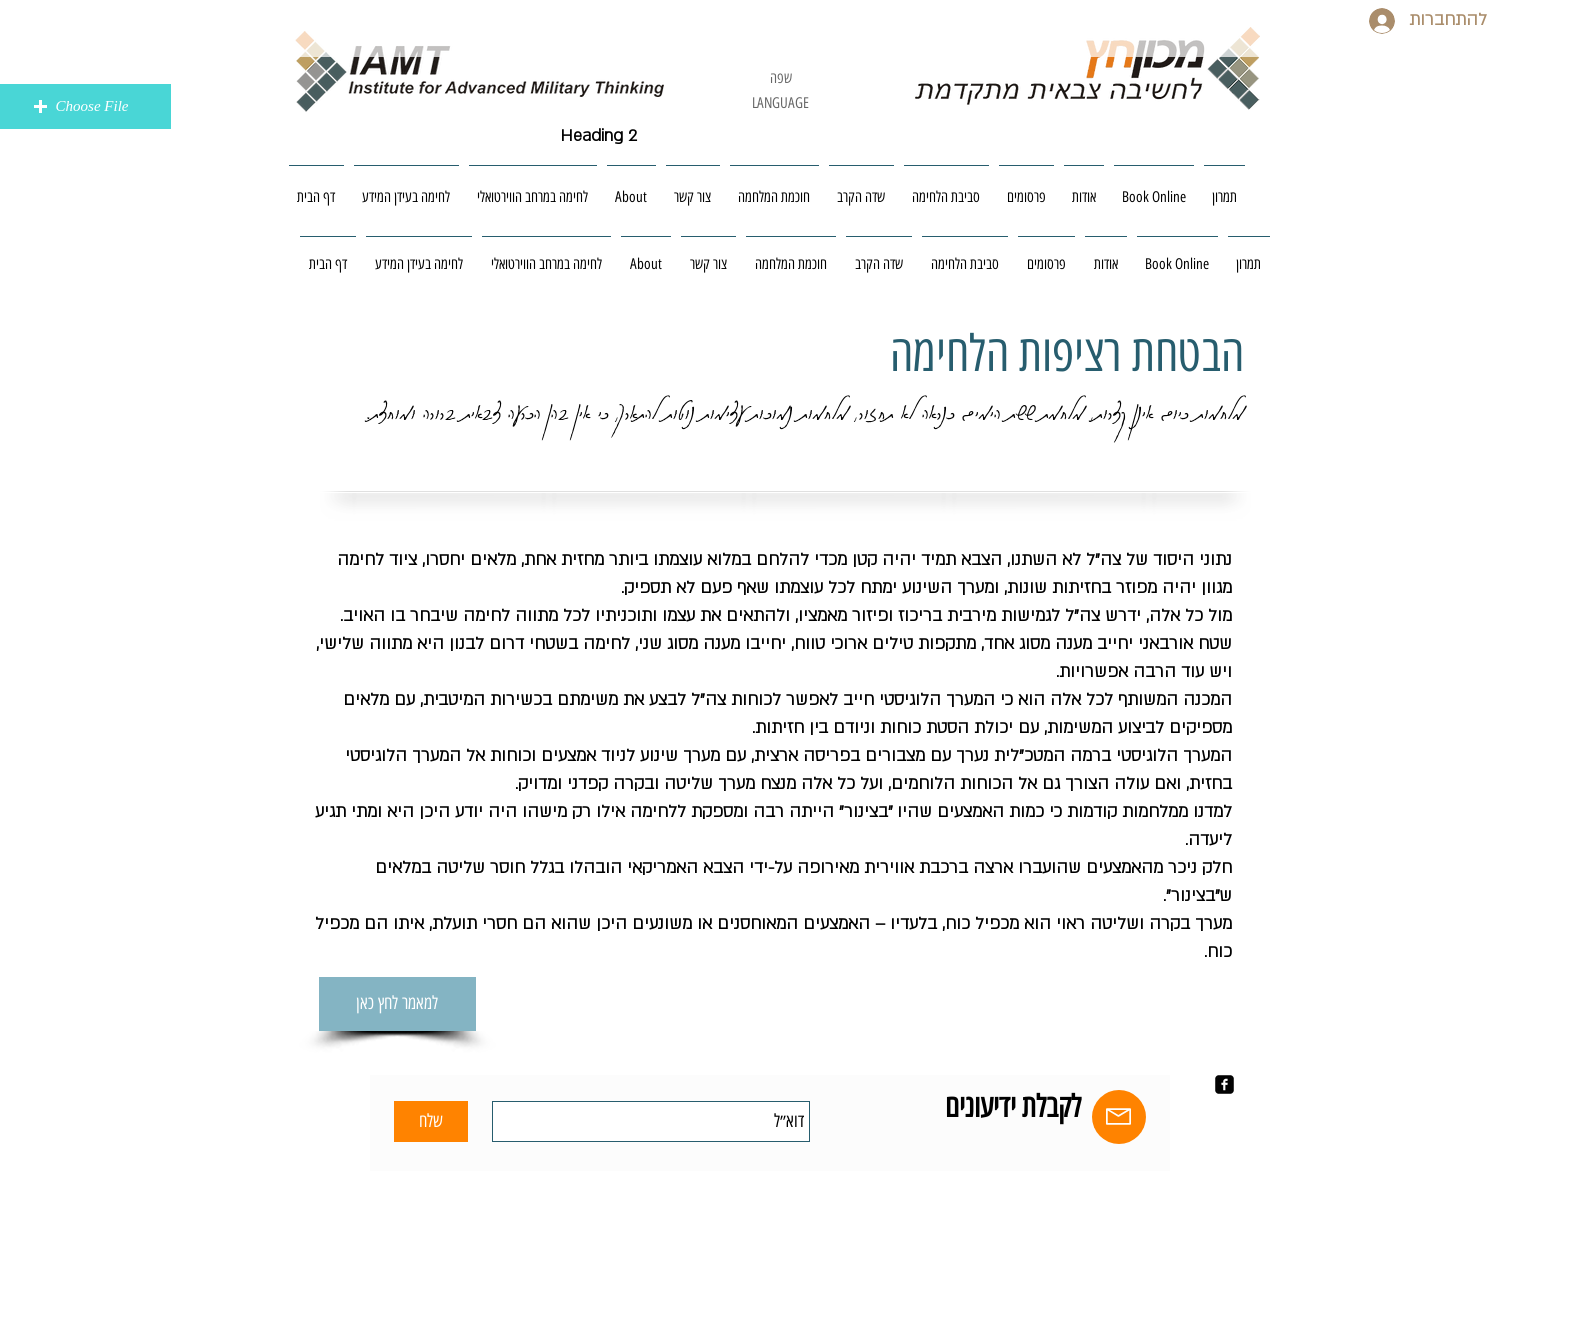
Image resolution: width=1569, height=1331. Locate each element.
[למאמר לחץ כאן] (397, 1004)
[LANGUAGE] (781, 103)
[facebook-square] (1224, 1084)
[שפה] (781, 78)
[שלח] (431, 1121)
